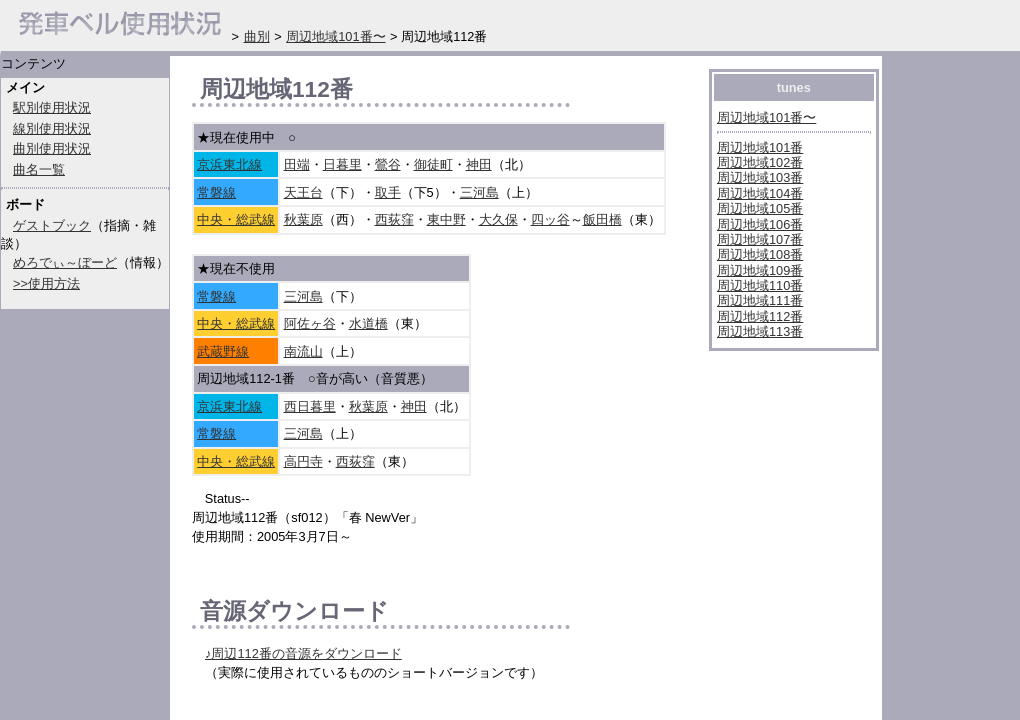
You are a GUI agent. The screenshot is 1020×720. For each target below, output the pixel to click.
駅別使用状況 (52, 107)
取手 (388, 192)
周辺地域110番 (760, 285)
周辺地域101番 (760, 147)
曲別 (257, 36)
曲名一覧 (39, 169)
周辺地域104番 (760, 193)
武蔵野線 (223, 351)
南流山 (303, 351)
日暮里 (342, 164)
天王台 (303, 192)
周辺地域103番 (760, 177)
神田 (479, 164)
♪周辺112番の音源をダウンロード (303, 653)
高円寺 (303, 461)
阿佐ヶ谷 (310, 323)
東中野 (446, 219)
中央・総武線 (236, 219)
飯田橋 (602, 219)
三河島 (479, 192)
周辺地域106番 (760, 224)
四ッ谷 (550, 219)
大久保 (498, 219)
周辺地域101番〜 (766, 117)
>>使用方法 (46, 283)
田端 (297, 164)
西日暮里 (310, 406)
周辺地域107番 (760, 239)
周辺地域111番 (760, 300)
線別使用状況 (52, 128)
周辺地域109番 (760, 270)
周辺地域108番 (760, 254)
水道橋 (368, 323)
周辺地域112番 (760, 316)
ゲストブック (52, 225)
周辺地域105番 (760, 208)
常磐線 (216, 192)
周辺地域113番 (760, 331)
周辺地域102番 (760, 162)
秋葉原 (303, 219)
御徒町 (433, 164)
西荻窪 (394, 219)
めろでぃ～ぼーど (65, 262)
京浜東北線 (229, 164)
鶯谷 (388, 164)
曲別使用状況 (52, 148)
